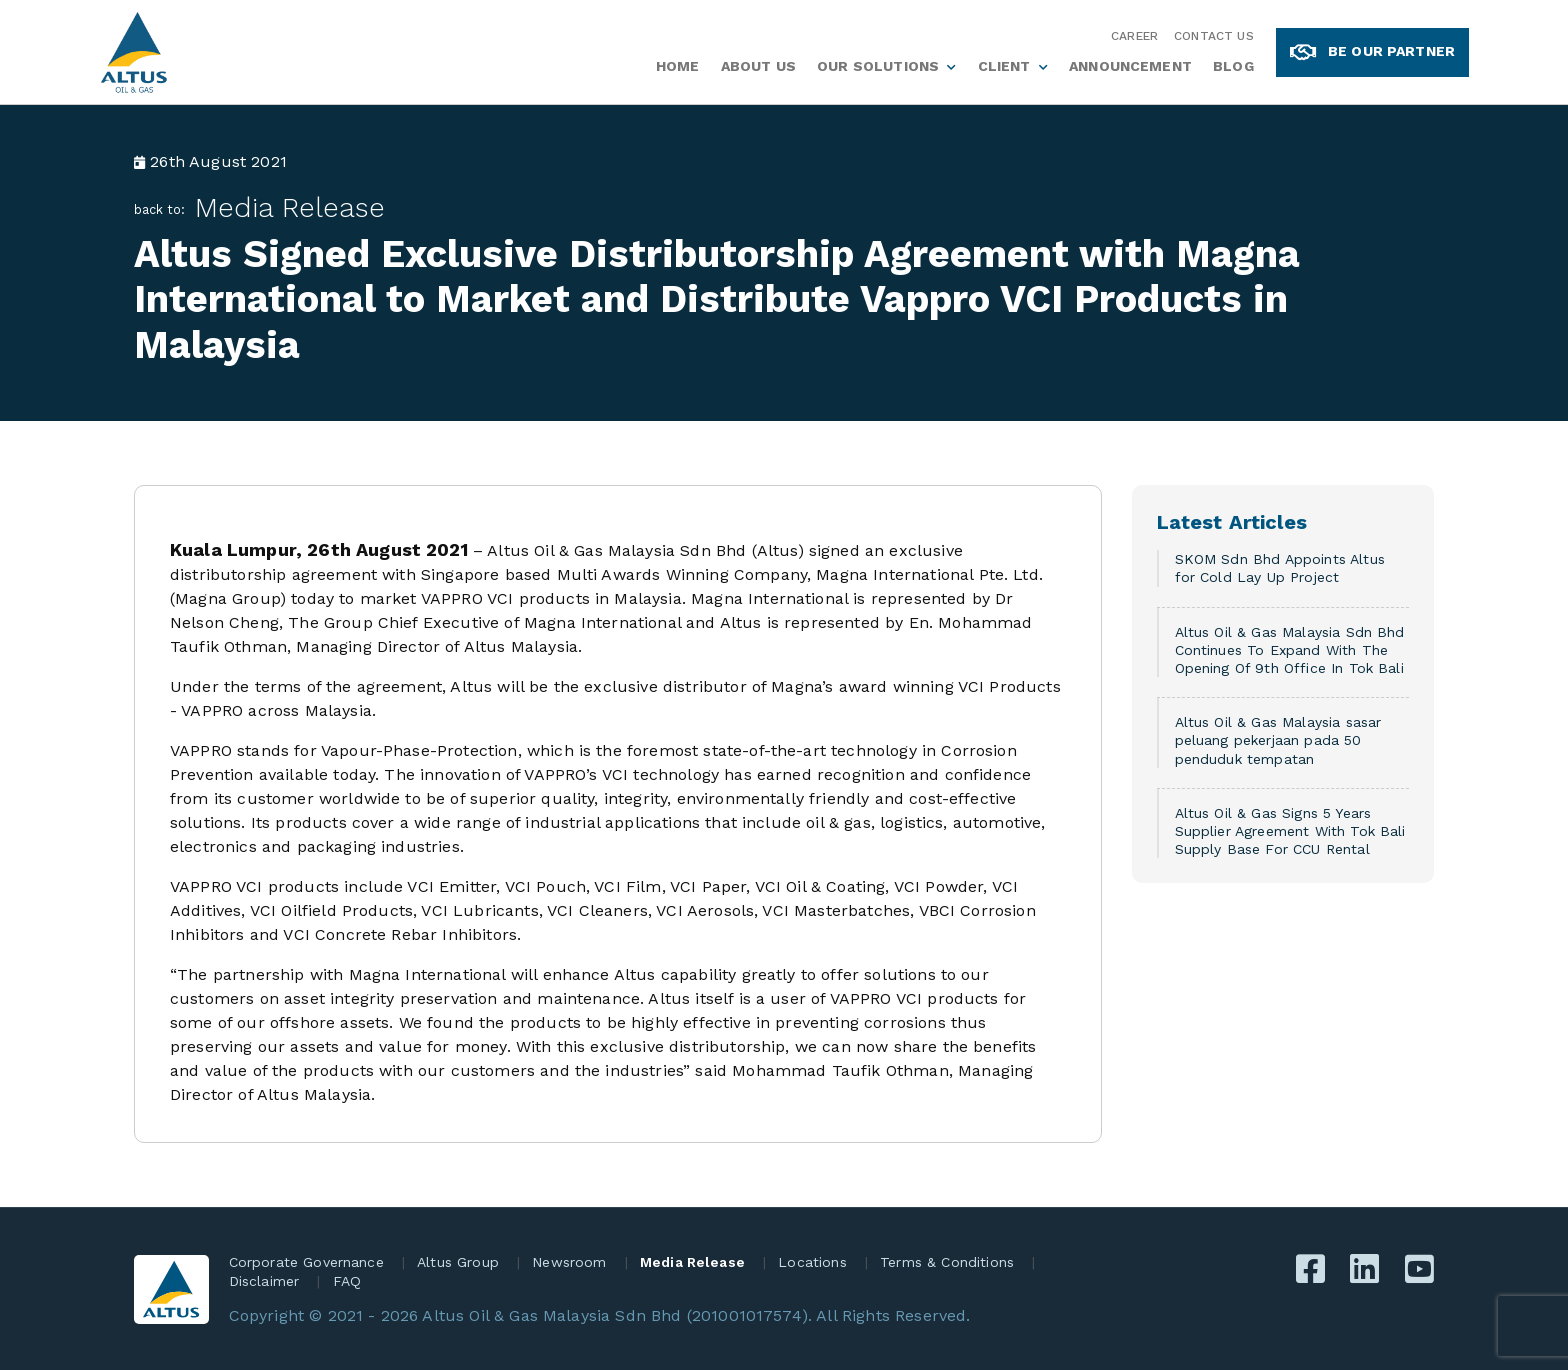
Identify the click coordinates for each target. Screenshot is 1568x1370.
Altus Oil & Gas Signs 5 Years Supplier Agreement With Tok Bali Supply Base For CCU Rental (1290, 831)
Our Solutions (878, 66)
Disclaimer (264, 1281)
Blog (1233, 66)
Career (1134, 36)
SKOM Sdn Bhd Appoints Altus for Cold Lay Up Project (1280, 568)
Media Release (290, 207)
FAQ (347, 1281)
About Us (758, 66)
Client (1004, 66)
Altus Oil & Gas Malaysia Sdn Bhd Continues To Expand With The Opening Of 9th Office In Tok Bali (1290, 650)
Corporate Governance (306, 1262)
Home (678, 66)
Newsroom (569, 1262)
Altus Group (458, 1262)
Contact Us (1214, 36)
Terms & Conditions (947, 1262)
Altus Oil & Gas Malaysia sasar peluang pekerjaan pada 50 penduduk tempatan (1278, 740)
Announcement (1130, 66)
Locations (812, 1262)
